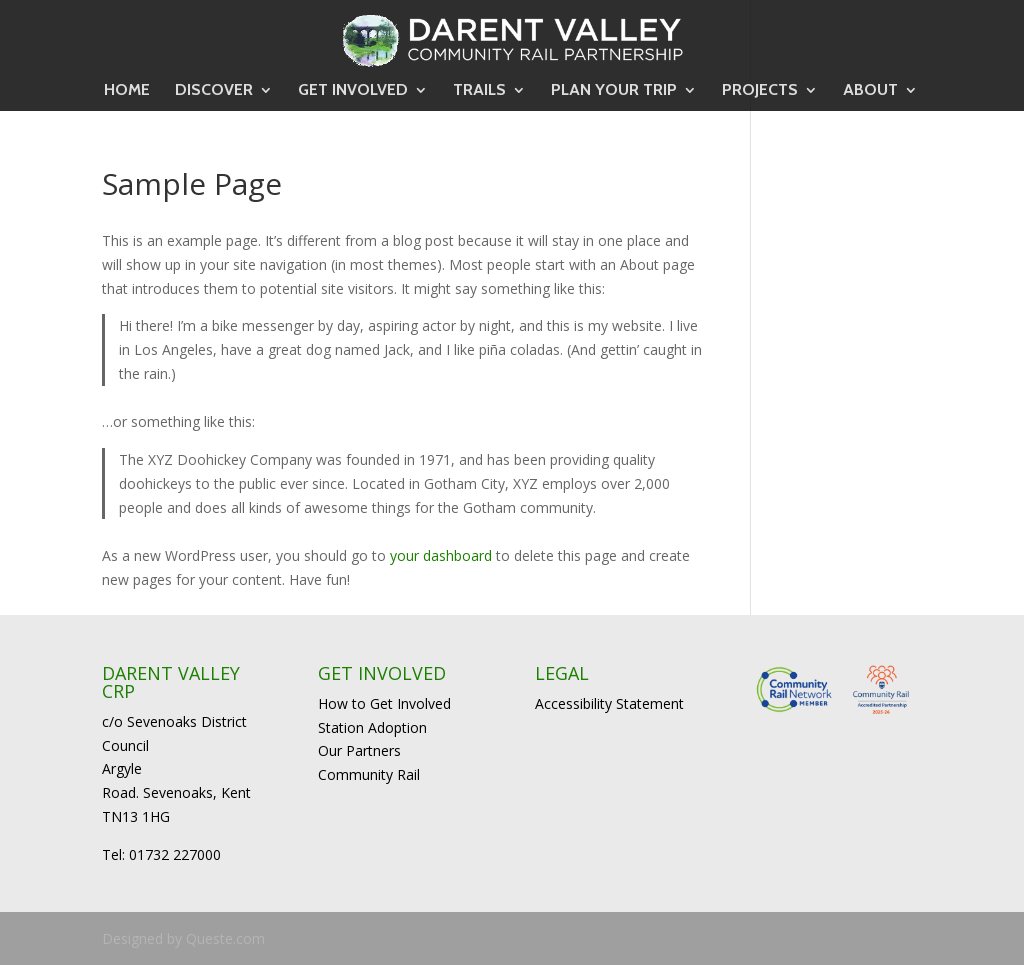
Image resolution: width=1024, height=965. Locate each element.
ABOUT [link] (870, 91)
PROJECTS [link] (760, 91)
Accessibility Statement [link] (609, 703)
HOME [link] (127, 91)
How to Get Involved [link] (384, 703)
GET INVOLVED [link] (353, 91)
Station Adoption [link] (372, 727)
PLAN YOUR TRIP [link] (614, 91)
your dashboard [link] (441, 555)
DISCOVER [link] (214, 91)
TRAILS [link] (479, 91)
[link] (512, 38)
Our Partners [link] (359, 750)
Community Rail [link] (369, 774)
